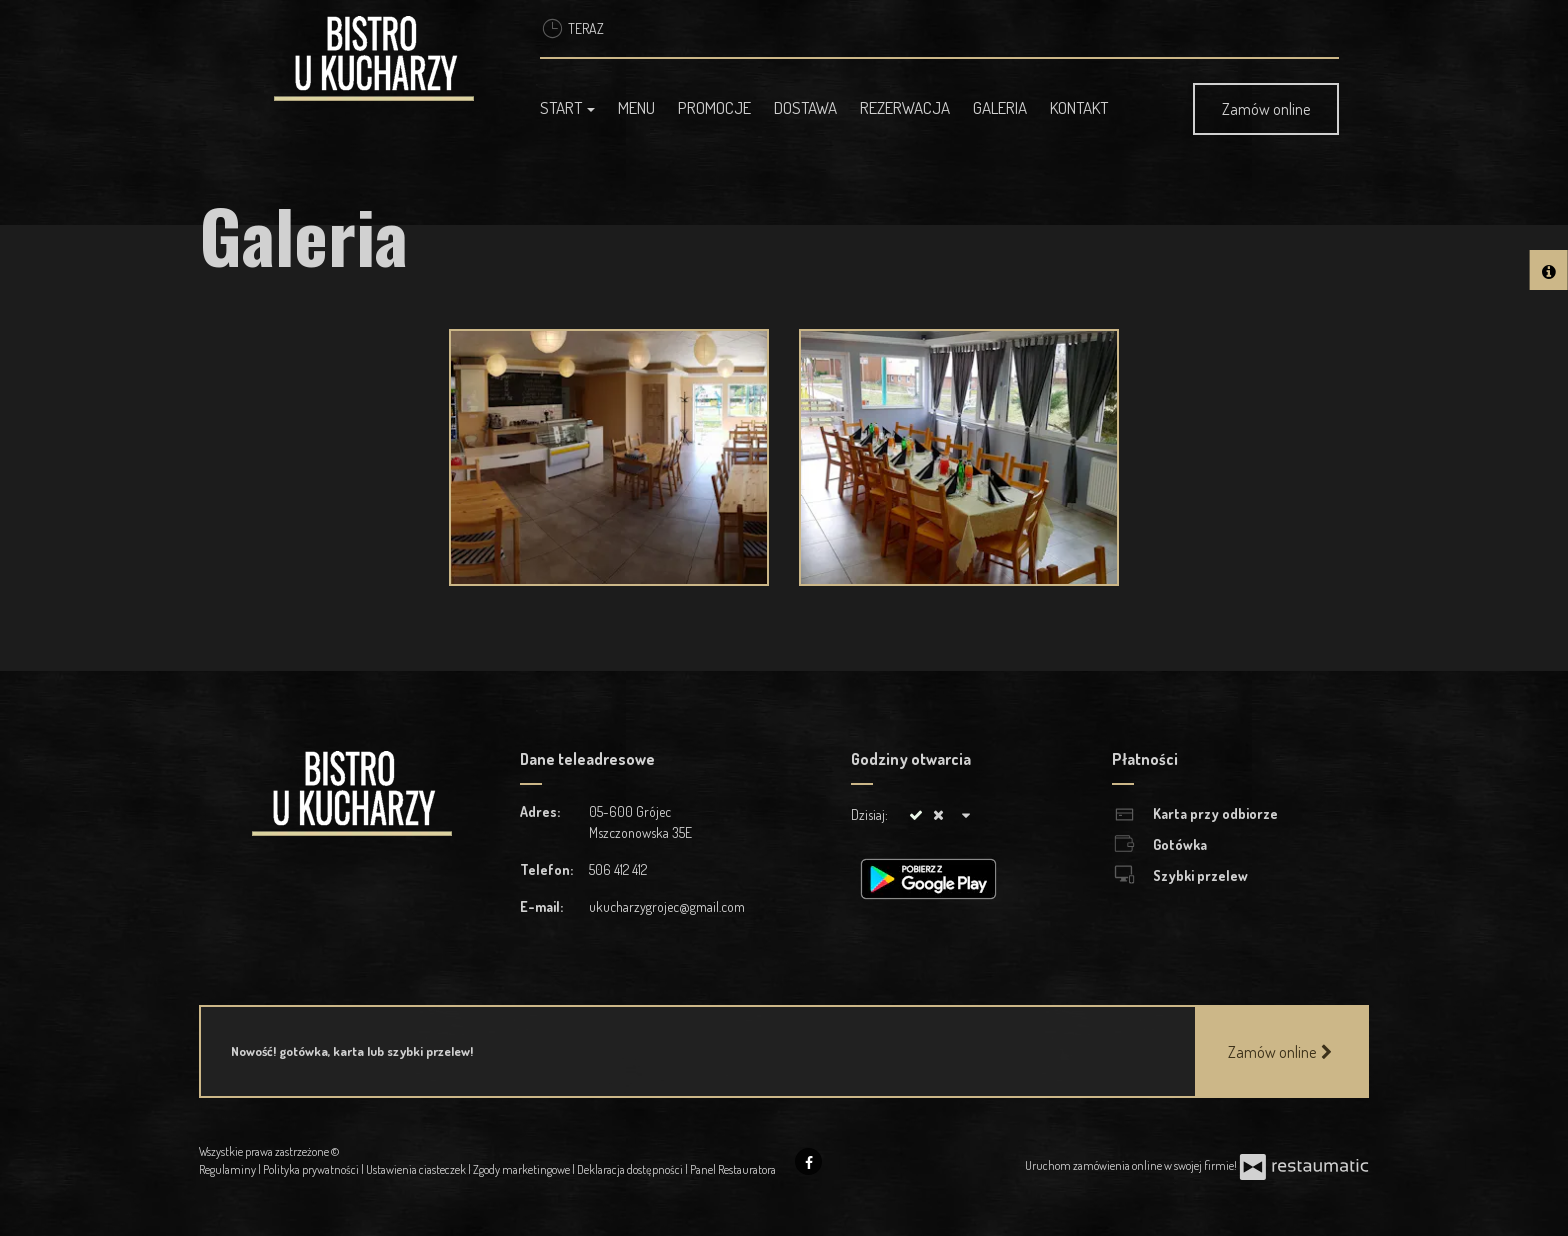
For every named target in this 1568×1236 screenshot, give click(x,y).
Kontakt (1079, 107)
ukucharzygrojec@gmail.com (667, 906)
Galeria (1000, 107)
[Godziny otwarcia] (966, 814)
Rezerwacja (905, 107)
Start (567, 107)
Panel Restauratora (733, 1169)
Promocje (714, 107)
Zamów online (1266, 109)
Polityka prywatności (312, 1169)
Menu (636, 107)
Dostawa (805, 107)
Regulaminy (228, 1169)
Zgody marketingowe (522, 1169)
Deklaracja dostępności (631, 1169)
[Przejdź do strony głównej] (381, 58)
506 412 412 (618, 869)
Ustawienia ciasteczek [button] (417, 1169)
